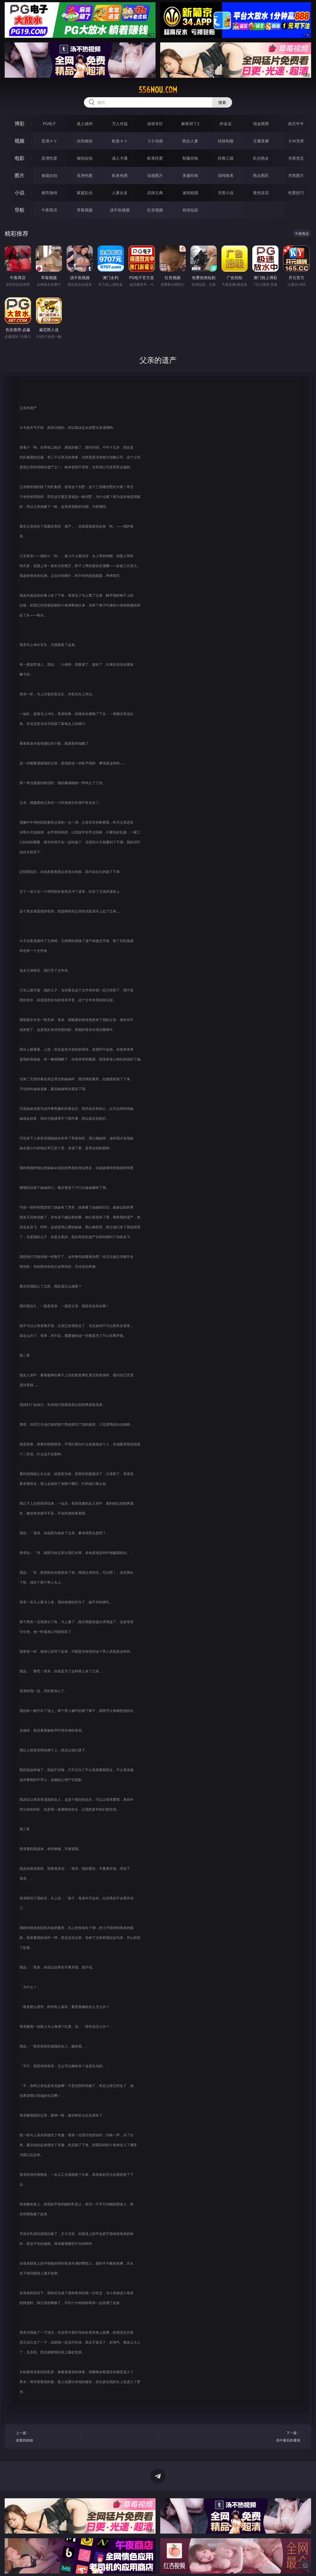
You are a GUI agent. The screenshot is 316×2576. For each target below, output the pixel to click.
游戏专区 (155, 123)
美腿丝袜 (190, 175)
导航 (19, 210)
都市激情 (49, 192)
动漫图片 (155, 175)
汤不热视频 (120, 210)
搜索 (222, 102)
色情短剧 (190, 210)
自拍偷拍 (85, 141)
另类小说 (226, 192)
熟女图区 (261, 175)
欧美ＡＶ (120, 141)
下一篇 (269, 2437)
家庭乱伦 (85, 192)
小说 (19, 192)
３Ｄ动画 (155, 141)
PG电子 (49, 123)
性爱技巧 (296, 192)
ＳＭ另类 (296, 141)
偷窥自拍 (49, 175)
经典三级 (226, 158)
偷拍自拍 (85, 158)
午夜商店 (49, 210)
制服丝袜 (190, 158)
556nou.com (158, 90)
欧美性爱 (155, 158)
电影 (19, 158)
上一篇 (47, 2437)
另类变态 (296, 158)
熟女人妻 (190, 141)
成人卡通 (120, 158)
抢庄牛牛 (296, 123)
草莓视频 (85, 210)
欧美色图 (120, 175)
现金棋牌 (261, 123)
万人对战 (120, 123)
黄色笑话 (261, 192)
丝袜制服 (226, 141)
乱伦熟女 (261, 158)
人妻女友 (120, 192)
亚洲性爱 (49, 158)
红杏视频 (155, 210)
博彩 (19, 123)
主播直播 (261, 141)
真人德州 (85, 123)
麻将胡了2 (190, 123)
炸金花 (226, 123)
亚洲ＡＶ (49, 141)
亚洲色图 (85, 175)
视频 (19, 140)
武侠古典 (155, 192)
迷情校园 (190, 192)
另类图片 (296, 175)
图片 (19, 175)
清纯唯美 (226, 175)
